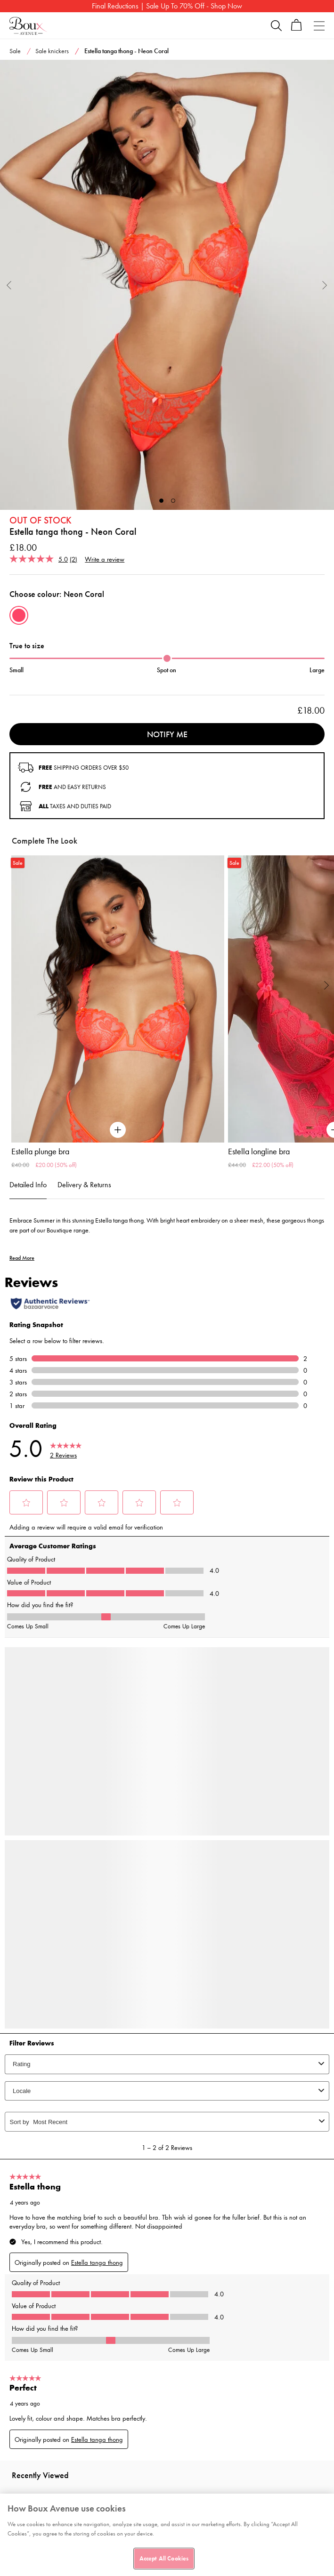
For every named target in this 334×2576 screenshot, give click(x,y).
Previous (9, 284)
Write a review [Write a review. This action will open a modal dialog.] (104, 559)
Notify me (167, 734)
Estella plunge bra (40, 1151)
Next (325, 284)
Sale (15, 51)
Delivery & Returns (84, 1185)
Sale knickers (52, 51)
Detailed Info (28, 1185)
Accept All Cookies (163, 2558)
